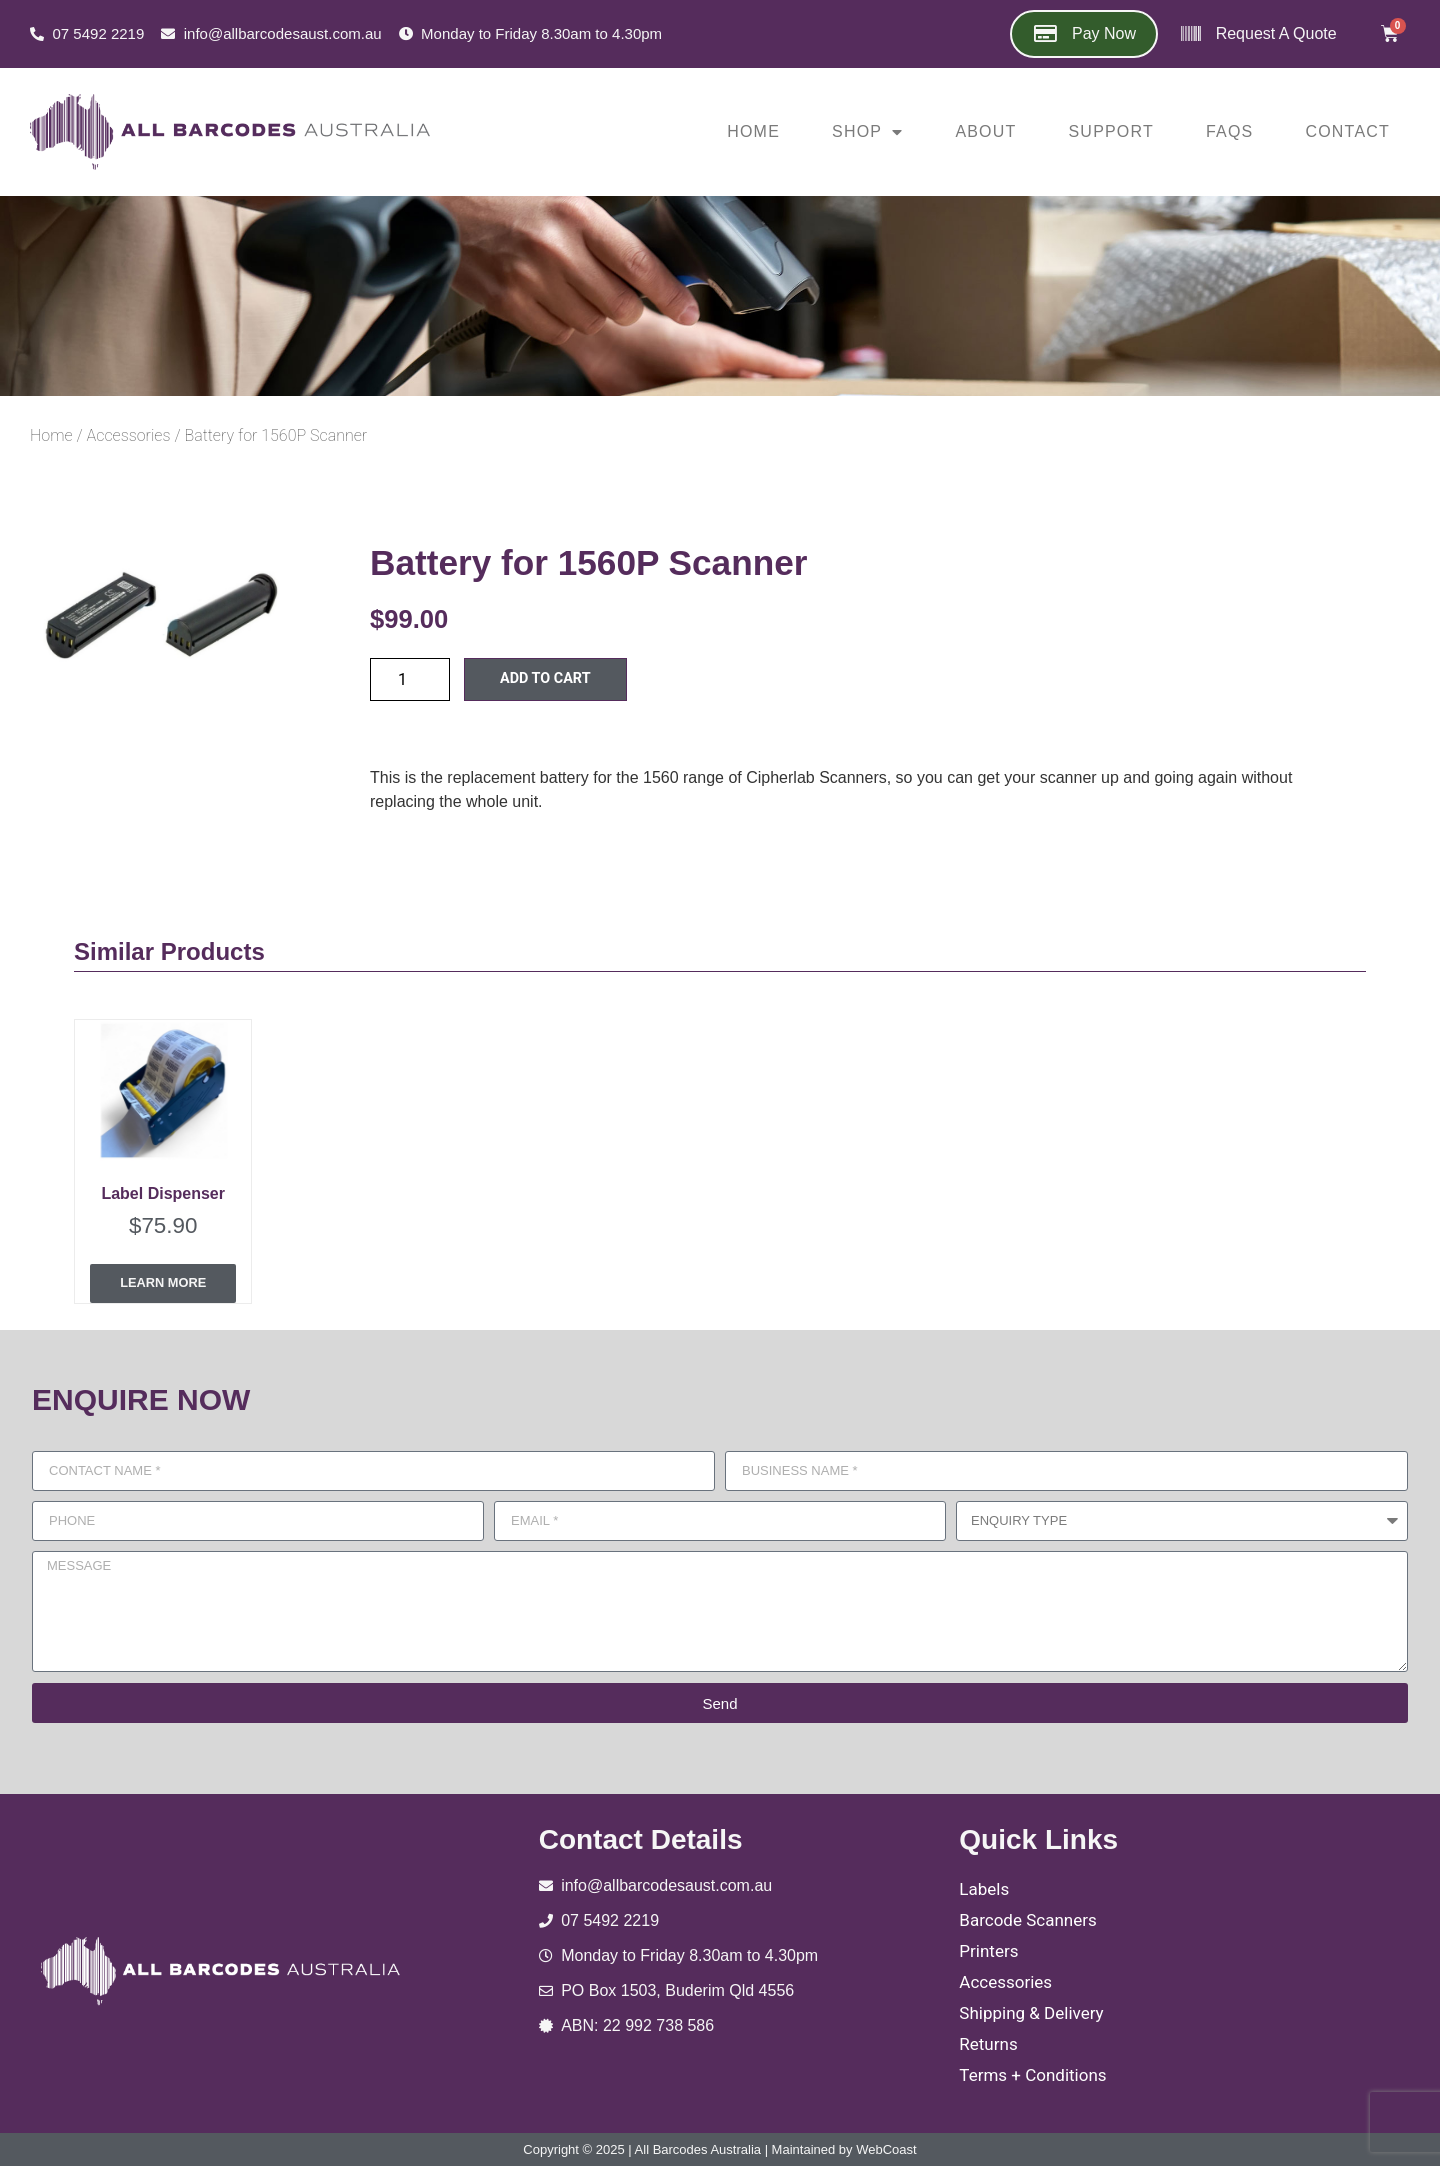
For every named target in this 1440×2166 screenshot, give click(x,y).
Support (1111, 131)
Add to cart (545, 678)
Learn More (163, 1283)
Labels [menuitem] (984, 1889)
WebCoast (886, 2148)
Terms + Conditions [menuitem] (1032, 2074)
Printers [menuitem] (988, 1951)
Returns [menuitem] (988, 2043)
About (985, 131)
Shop (867, 132)
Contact (1347, 131)
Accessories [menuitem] (1005, 1981)
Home (753, 131)
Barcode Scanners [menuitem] (1027, 1920)
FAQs (1229, 131)
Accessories (128, 435)
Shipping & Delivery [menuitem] (1031, 2012)
